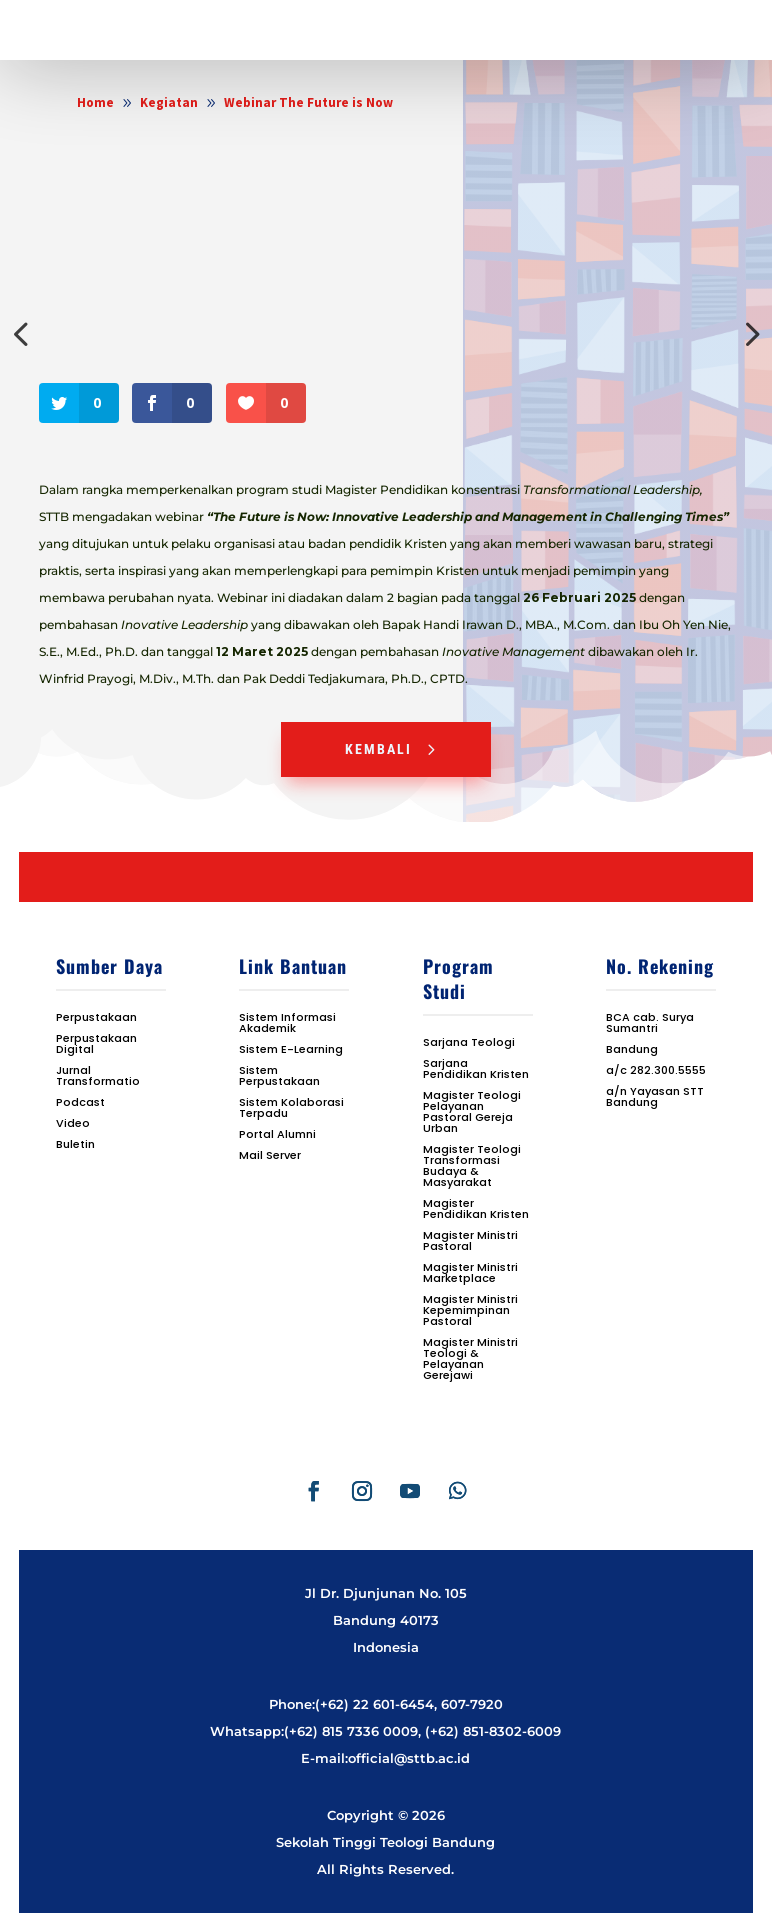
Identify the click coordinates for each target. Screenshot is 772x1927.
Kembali (378, 749)
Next (748, 334)
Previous (24, 334)
